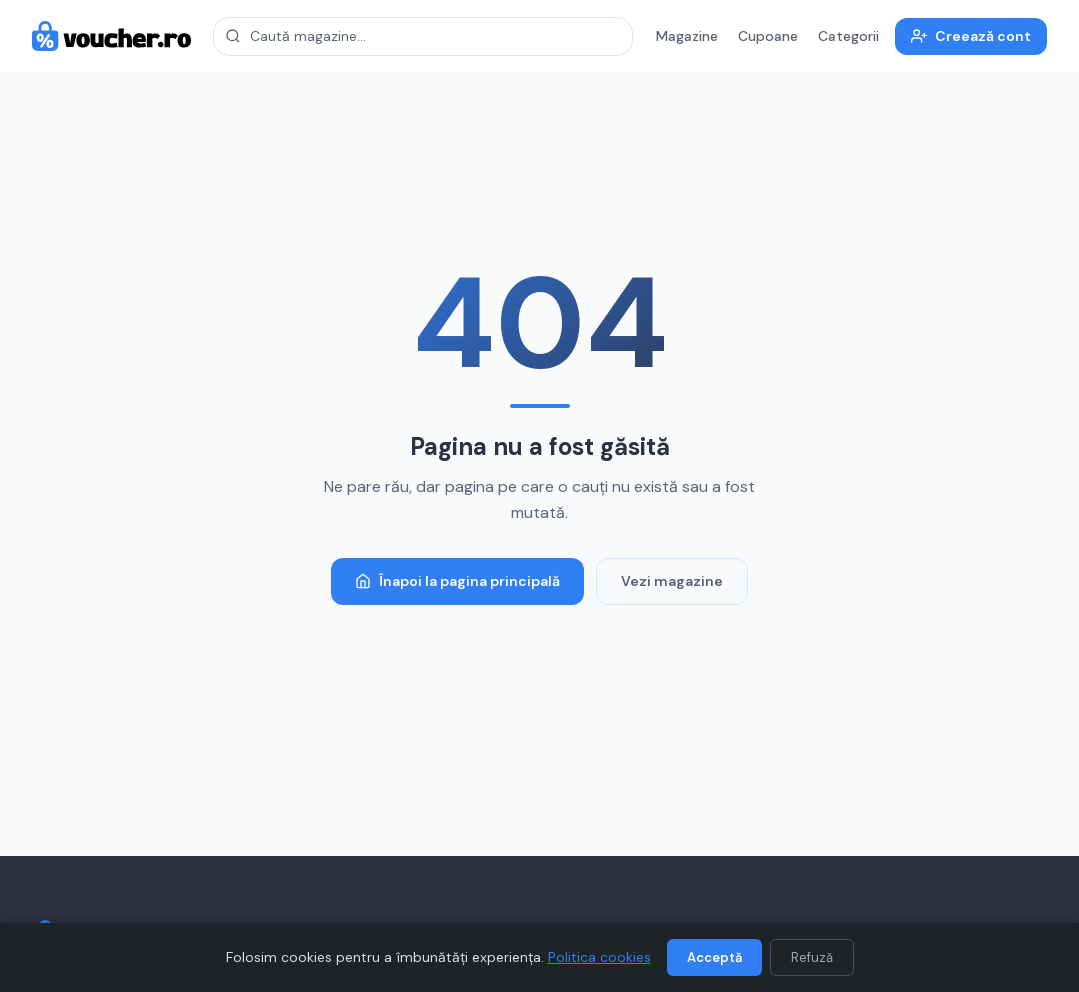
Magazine (687, 36)
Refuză (812, 957)
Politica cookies (599, 957)
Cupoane (768, 36)
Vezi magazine (672, 581)
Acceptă (714, 957)
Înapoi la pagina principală (457, 581)
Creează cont (971, 36)
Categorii (848, 36)
